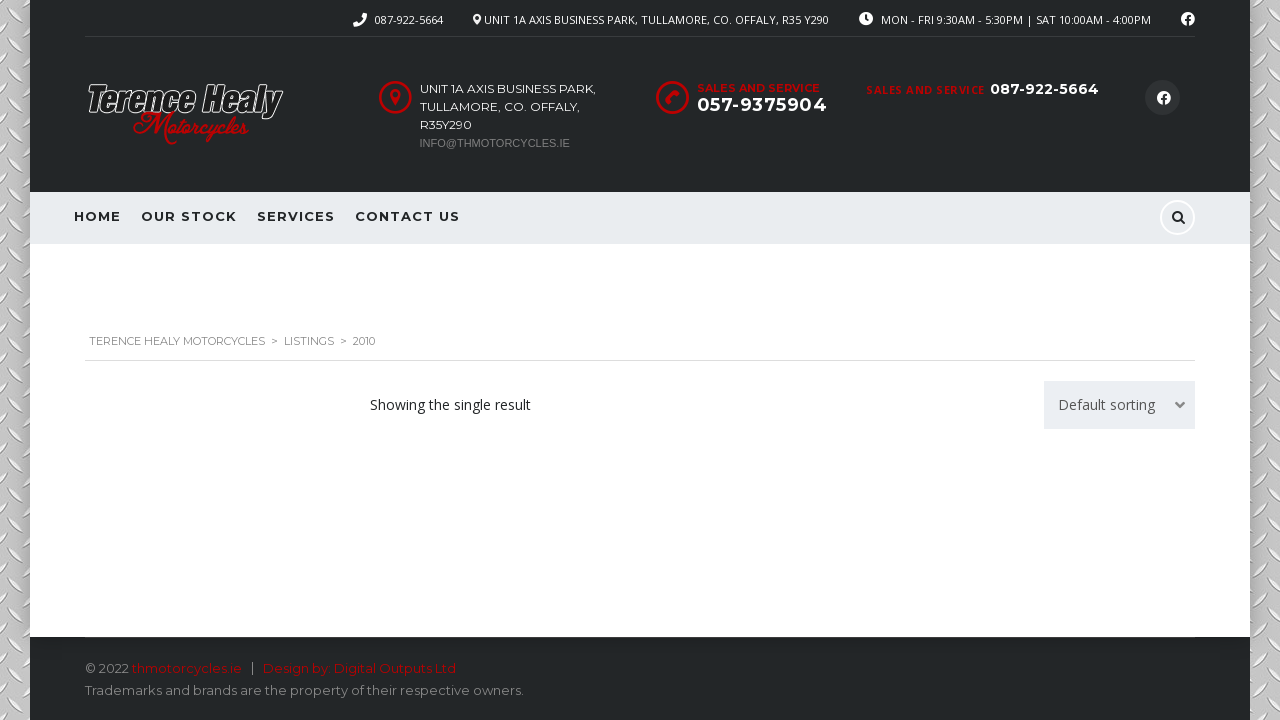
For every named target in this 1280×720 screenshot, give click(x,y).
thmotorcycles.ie (187, 668)
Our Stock (189, 216)
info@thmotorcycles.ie (495, 143)
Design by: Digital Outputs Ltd (359, 668)
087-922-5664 (409, 19)
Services (296, 216)
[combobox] (1119, 377)
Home (97, 216)
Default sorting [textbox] (1106, 376)
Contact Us (407, 216)
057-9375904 (762, 105)
